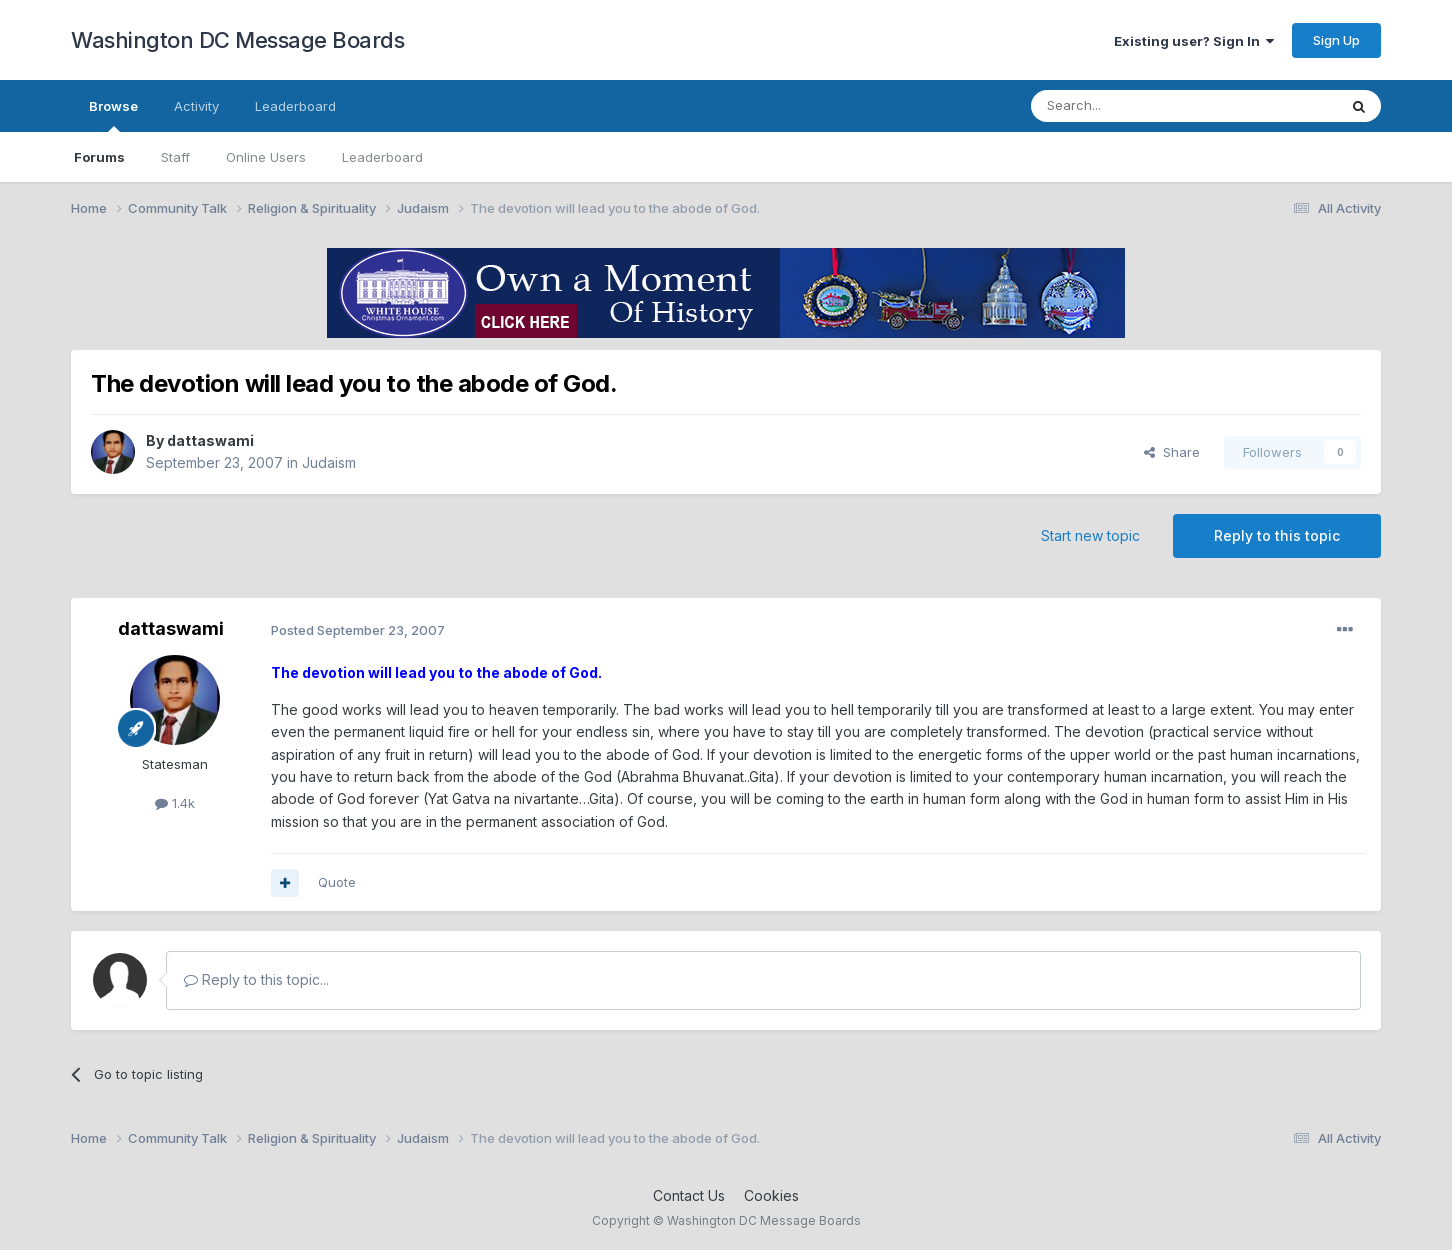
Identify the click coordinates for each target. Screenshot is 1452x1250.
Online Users (266, 157)
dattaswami (210, 440)
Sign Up (1336, 40)
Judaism (329, 462)
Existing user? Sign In (1194, 41)
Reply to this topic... (256, 979)
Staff (175, 157)
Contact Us (689, 1195)
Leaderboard (382, 157)
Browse (113, 115)
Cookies (771, 1195)
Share (1172, 452)
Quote (337, 882)
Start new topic (1090, 535)
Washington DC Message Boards (237, 40)
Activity (196, 106)
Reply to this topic (1277, 535)
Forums (99, 157)
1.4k (175, 803)
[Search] (1133, 106)
